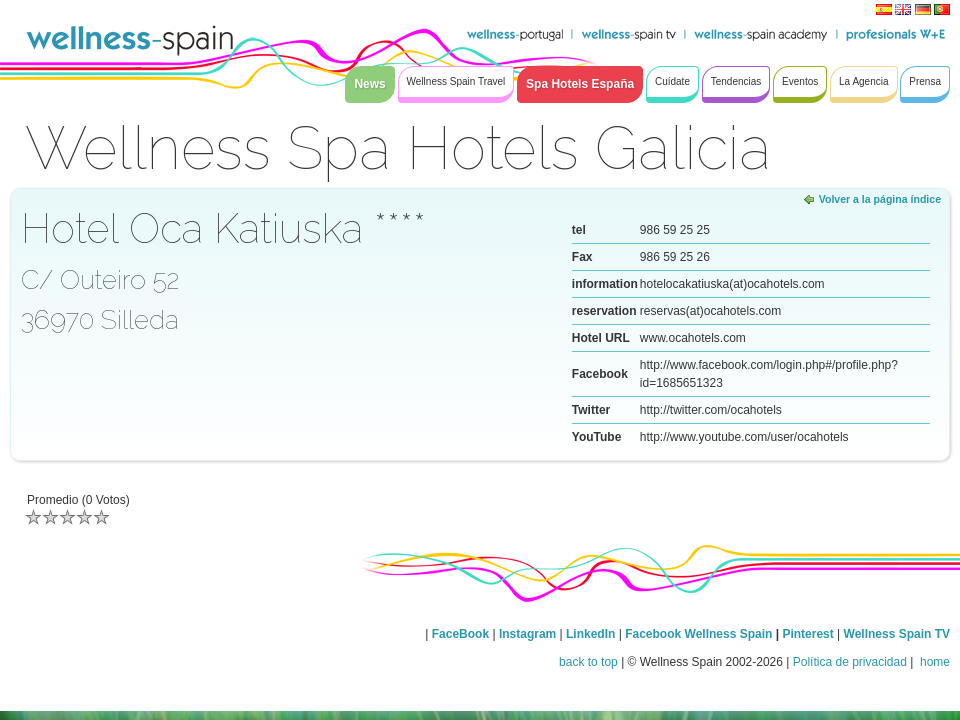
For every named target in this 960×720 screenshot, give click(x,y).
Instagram (527, 634)
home (933, 662)
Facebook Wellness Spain (698, 634)
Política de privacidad (850, 662)
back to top (588, 662)
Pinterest (809, 634)
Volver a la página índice (880, 199)
